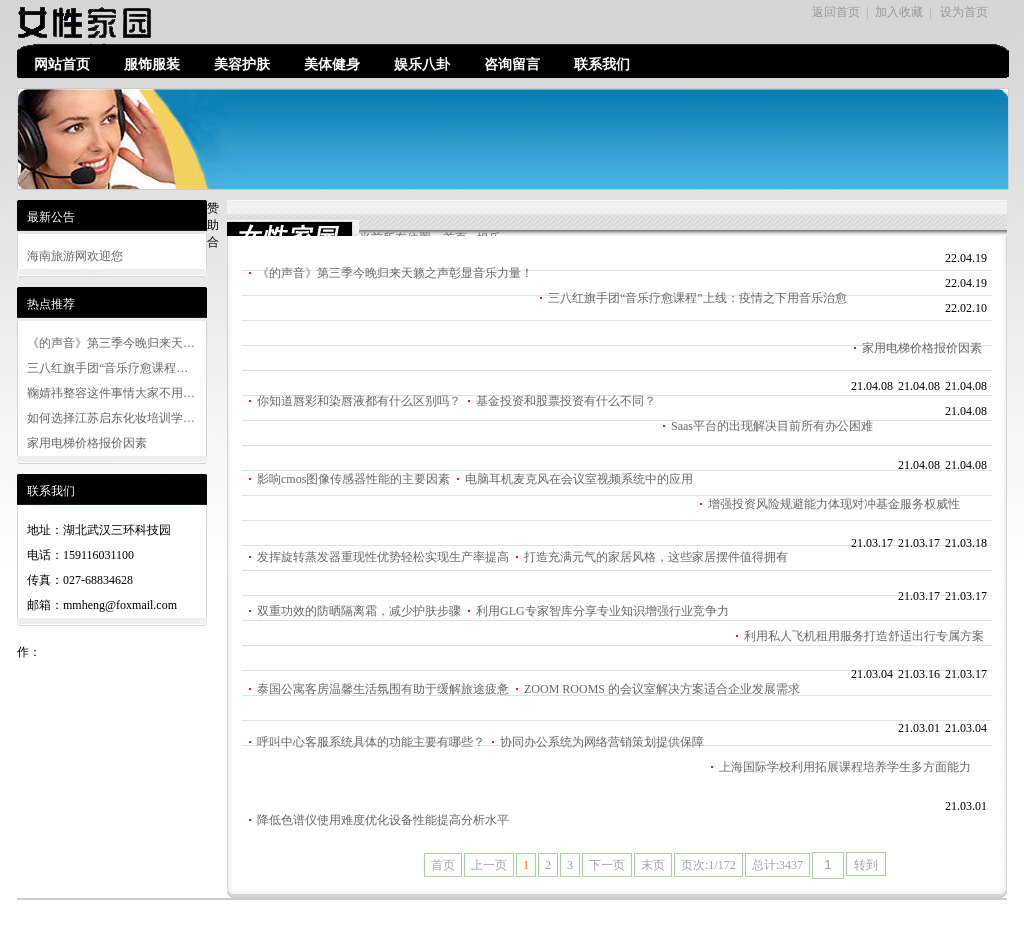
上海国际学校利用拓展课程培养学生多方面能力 (845, 767)
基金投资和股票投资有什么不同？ (566, 401)
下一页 (607, 865)
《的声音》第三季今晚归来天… (111, 343)
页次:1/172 (708, 865)
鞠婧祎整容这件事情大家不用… (111, 393)
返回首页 (836, 12)
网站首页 (62, 64)
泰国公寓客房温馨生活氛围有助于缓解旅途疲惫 (383, 689)
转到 (866, 865)
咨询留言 (512, 64)
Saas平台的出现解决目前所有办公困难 (772, 426)
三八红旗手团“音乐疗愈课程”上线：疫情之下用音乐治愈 (697, 298)
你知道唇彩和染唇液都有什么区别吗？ (359, 401)
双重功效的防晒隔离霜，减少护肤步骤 (359, 611)
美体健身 (332, 64)
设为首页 (964, 12)
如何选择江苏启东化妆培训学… (111, 418)
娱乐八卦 (422, 64)
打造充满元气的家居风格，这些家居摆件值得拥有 (656, 557)
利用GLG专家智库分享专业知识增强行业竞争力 (602, 611)
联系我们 (602, 64)
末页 (653, 865)
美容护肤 (242, 64)
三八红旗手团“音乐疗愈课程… (107, 368)
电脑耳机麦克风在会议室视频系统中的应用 (579, 479)
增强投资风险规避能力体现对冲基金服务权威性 (834, 504)
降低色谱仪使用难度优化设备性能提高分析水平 (383, 820)
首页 (443, 865)
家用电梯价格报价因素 (87, 443)
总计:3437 (777, 865)
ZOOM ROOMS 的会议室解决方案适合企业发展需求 (662, 689)
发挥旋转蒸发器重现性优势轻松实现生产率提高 (383, 557)
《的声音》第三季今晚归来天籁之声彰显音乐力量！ (395, 273)
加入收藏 (899, 12)
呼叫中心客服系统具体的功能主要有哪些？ (371, 742)
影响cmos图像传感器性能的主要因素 (353, 479)
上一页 (489, 865)
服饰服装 (152, 64)
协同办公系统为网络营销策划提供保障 (602, 742)
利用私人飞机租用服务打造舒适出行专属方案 (864, 636)
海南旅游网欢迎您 (75, 256)
